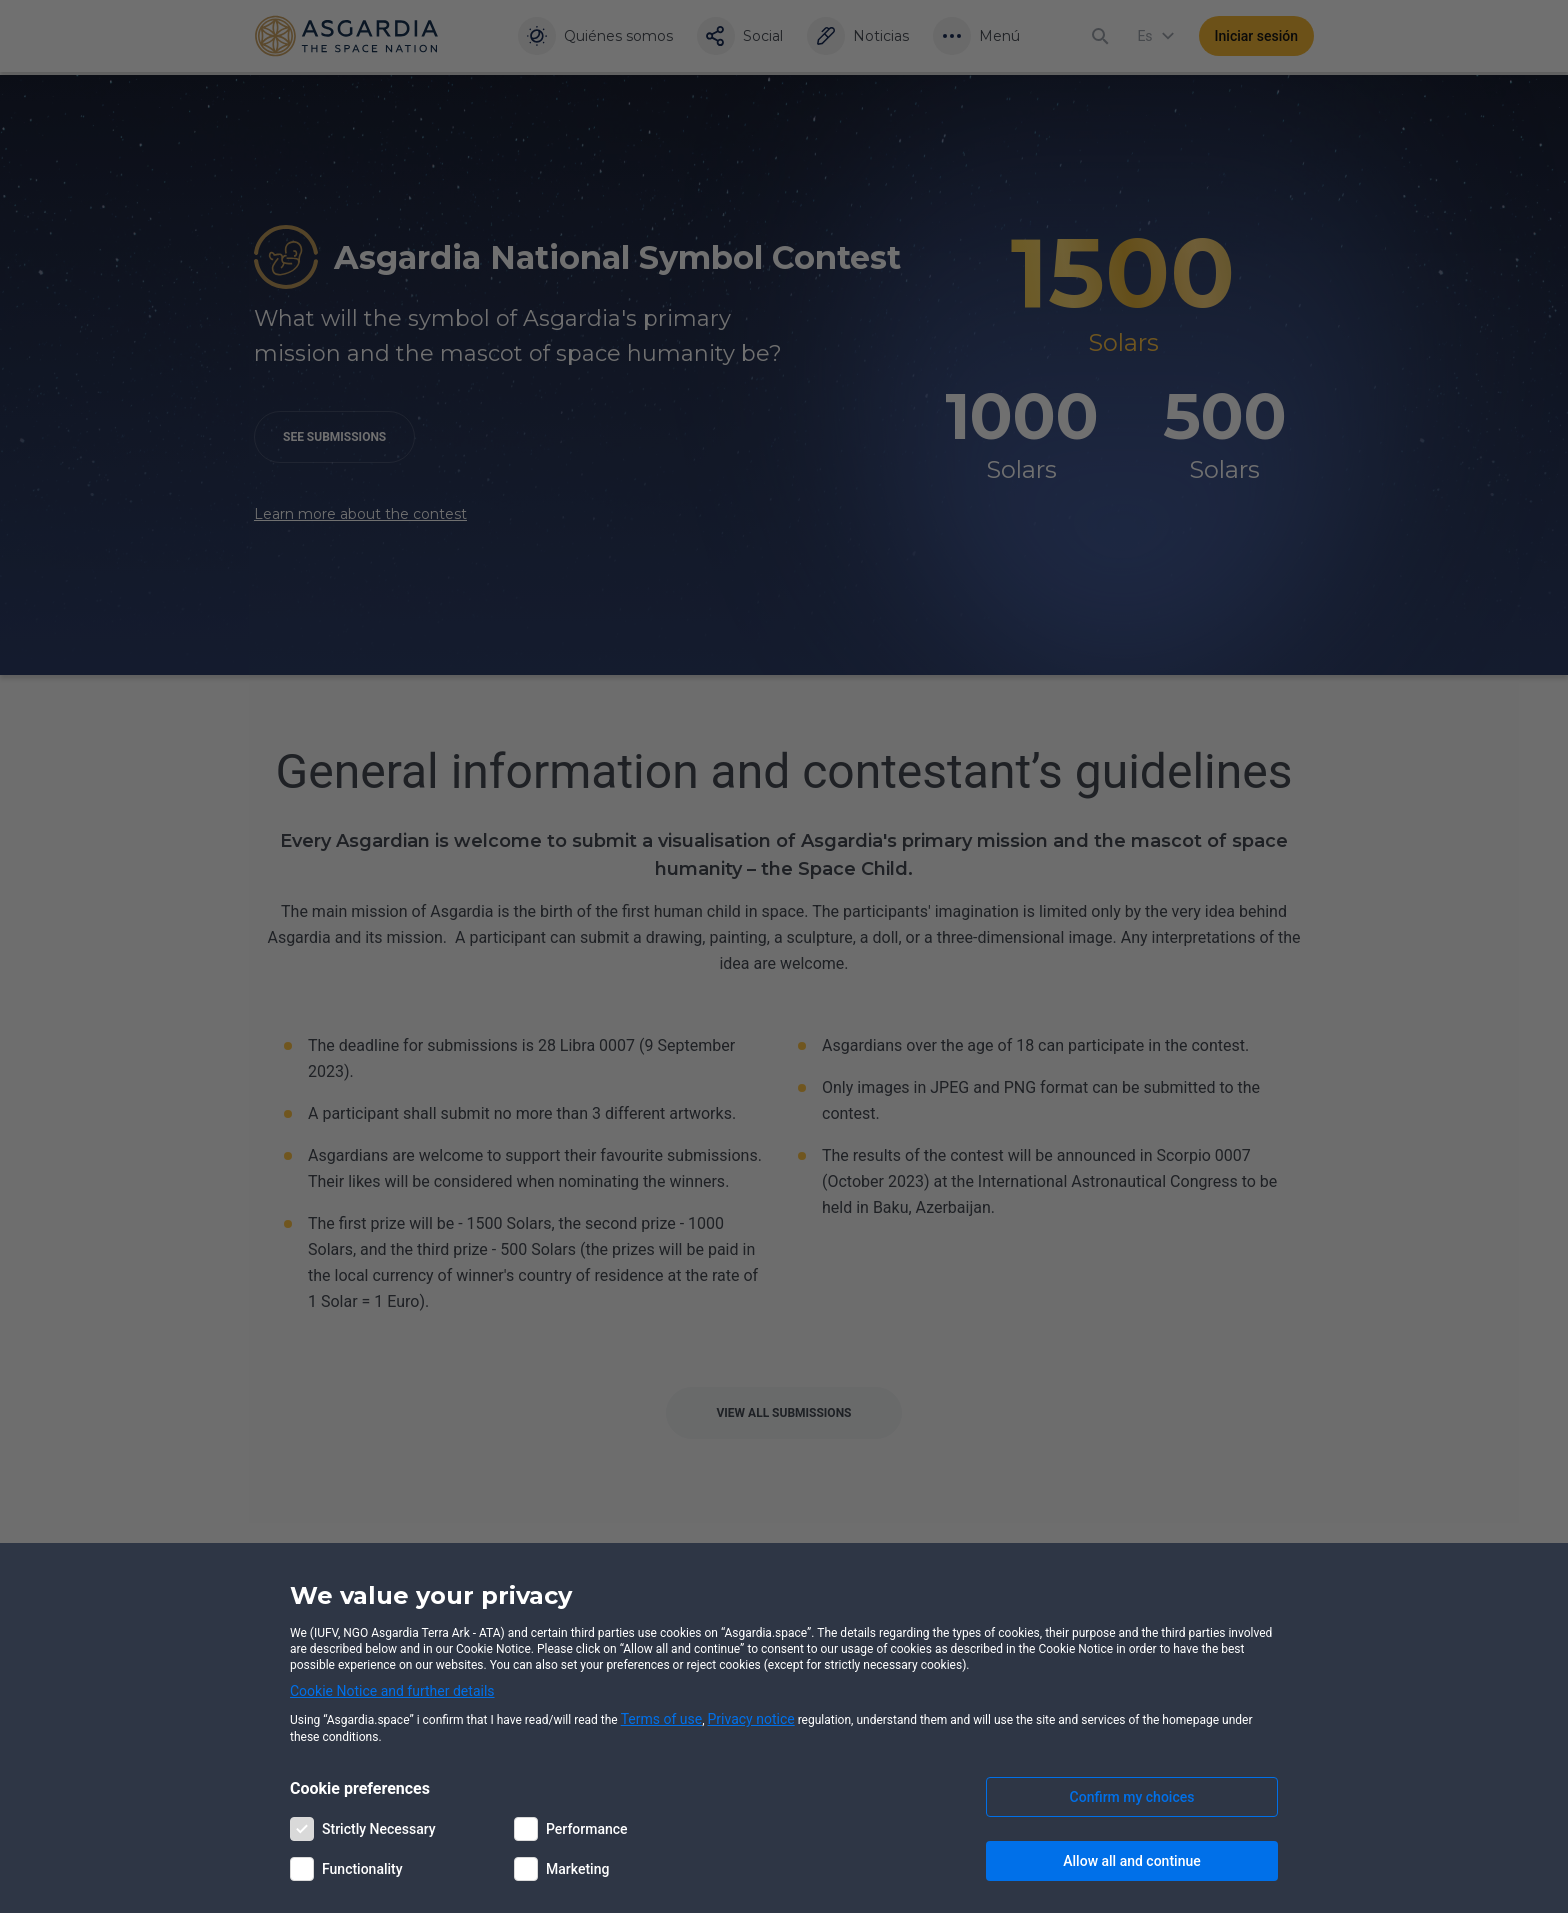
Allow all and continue (1131, 1861)
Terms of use (662, 1719)
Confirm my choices (1132, 1797)
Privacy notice (751, 1719)
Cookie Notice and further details (392, 1691)
